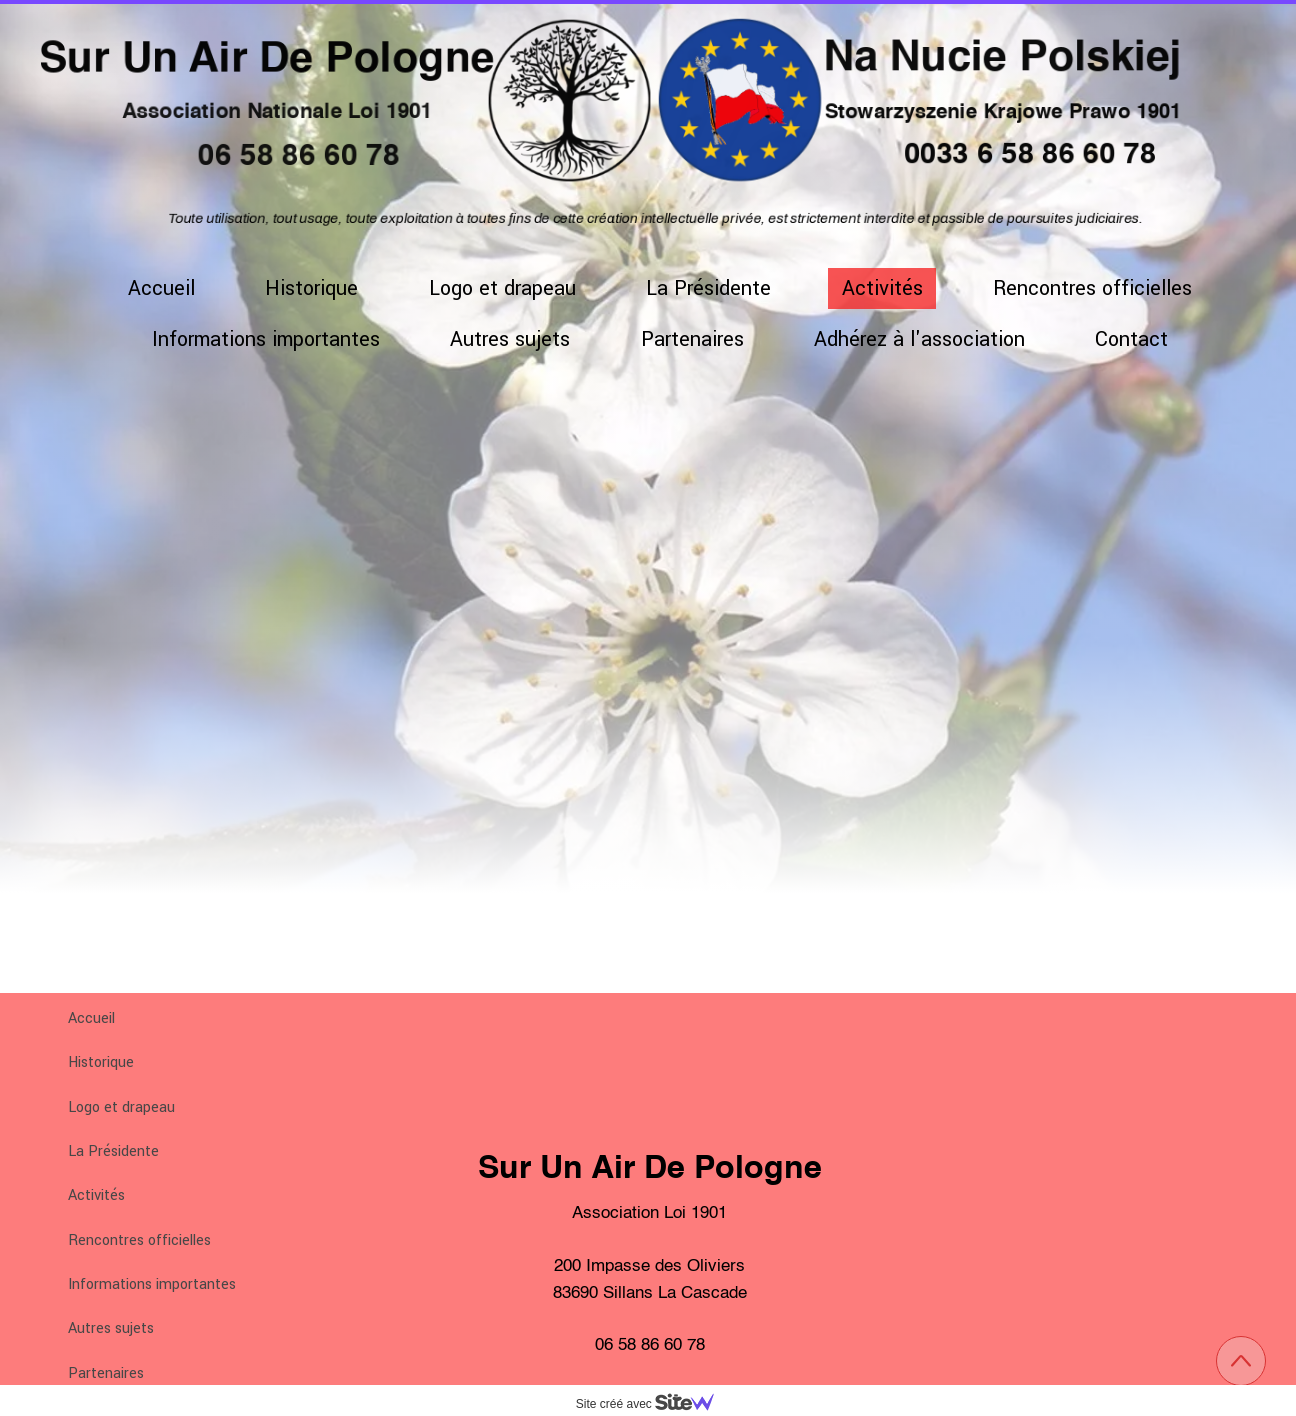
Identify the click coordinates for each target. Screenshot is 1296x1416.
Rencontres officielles (139, 1240)
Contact (1131, 339)
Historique (101, 1062)
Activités (96, 1195)
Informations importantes (152, 1284)
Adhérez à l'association (919, 339)
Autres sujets (111, 1328)
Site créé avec (653, 1404)
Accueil (91, 1018)
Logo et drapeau (121, 1107)
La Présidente (113, 1151)
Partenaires (106, 1373)
